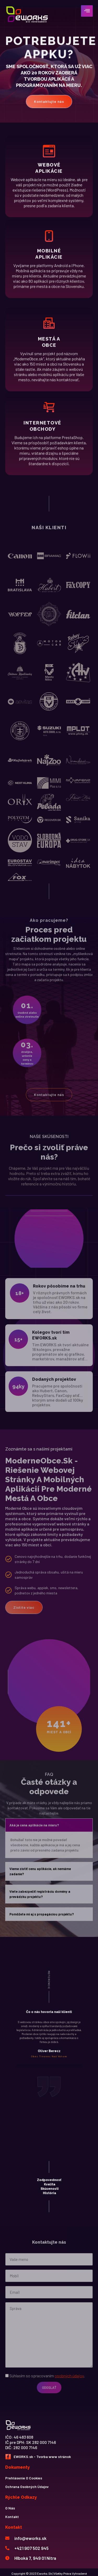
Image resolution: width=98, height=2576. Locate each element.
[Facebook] (8, 2456)
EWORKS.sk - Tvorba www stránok (42, 2456)
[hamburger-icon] (87, 11)
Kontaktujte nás (49, 98)
